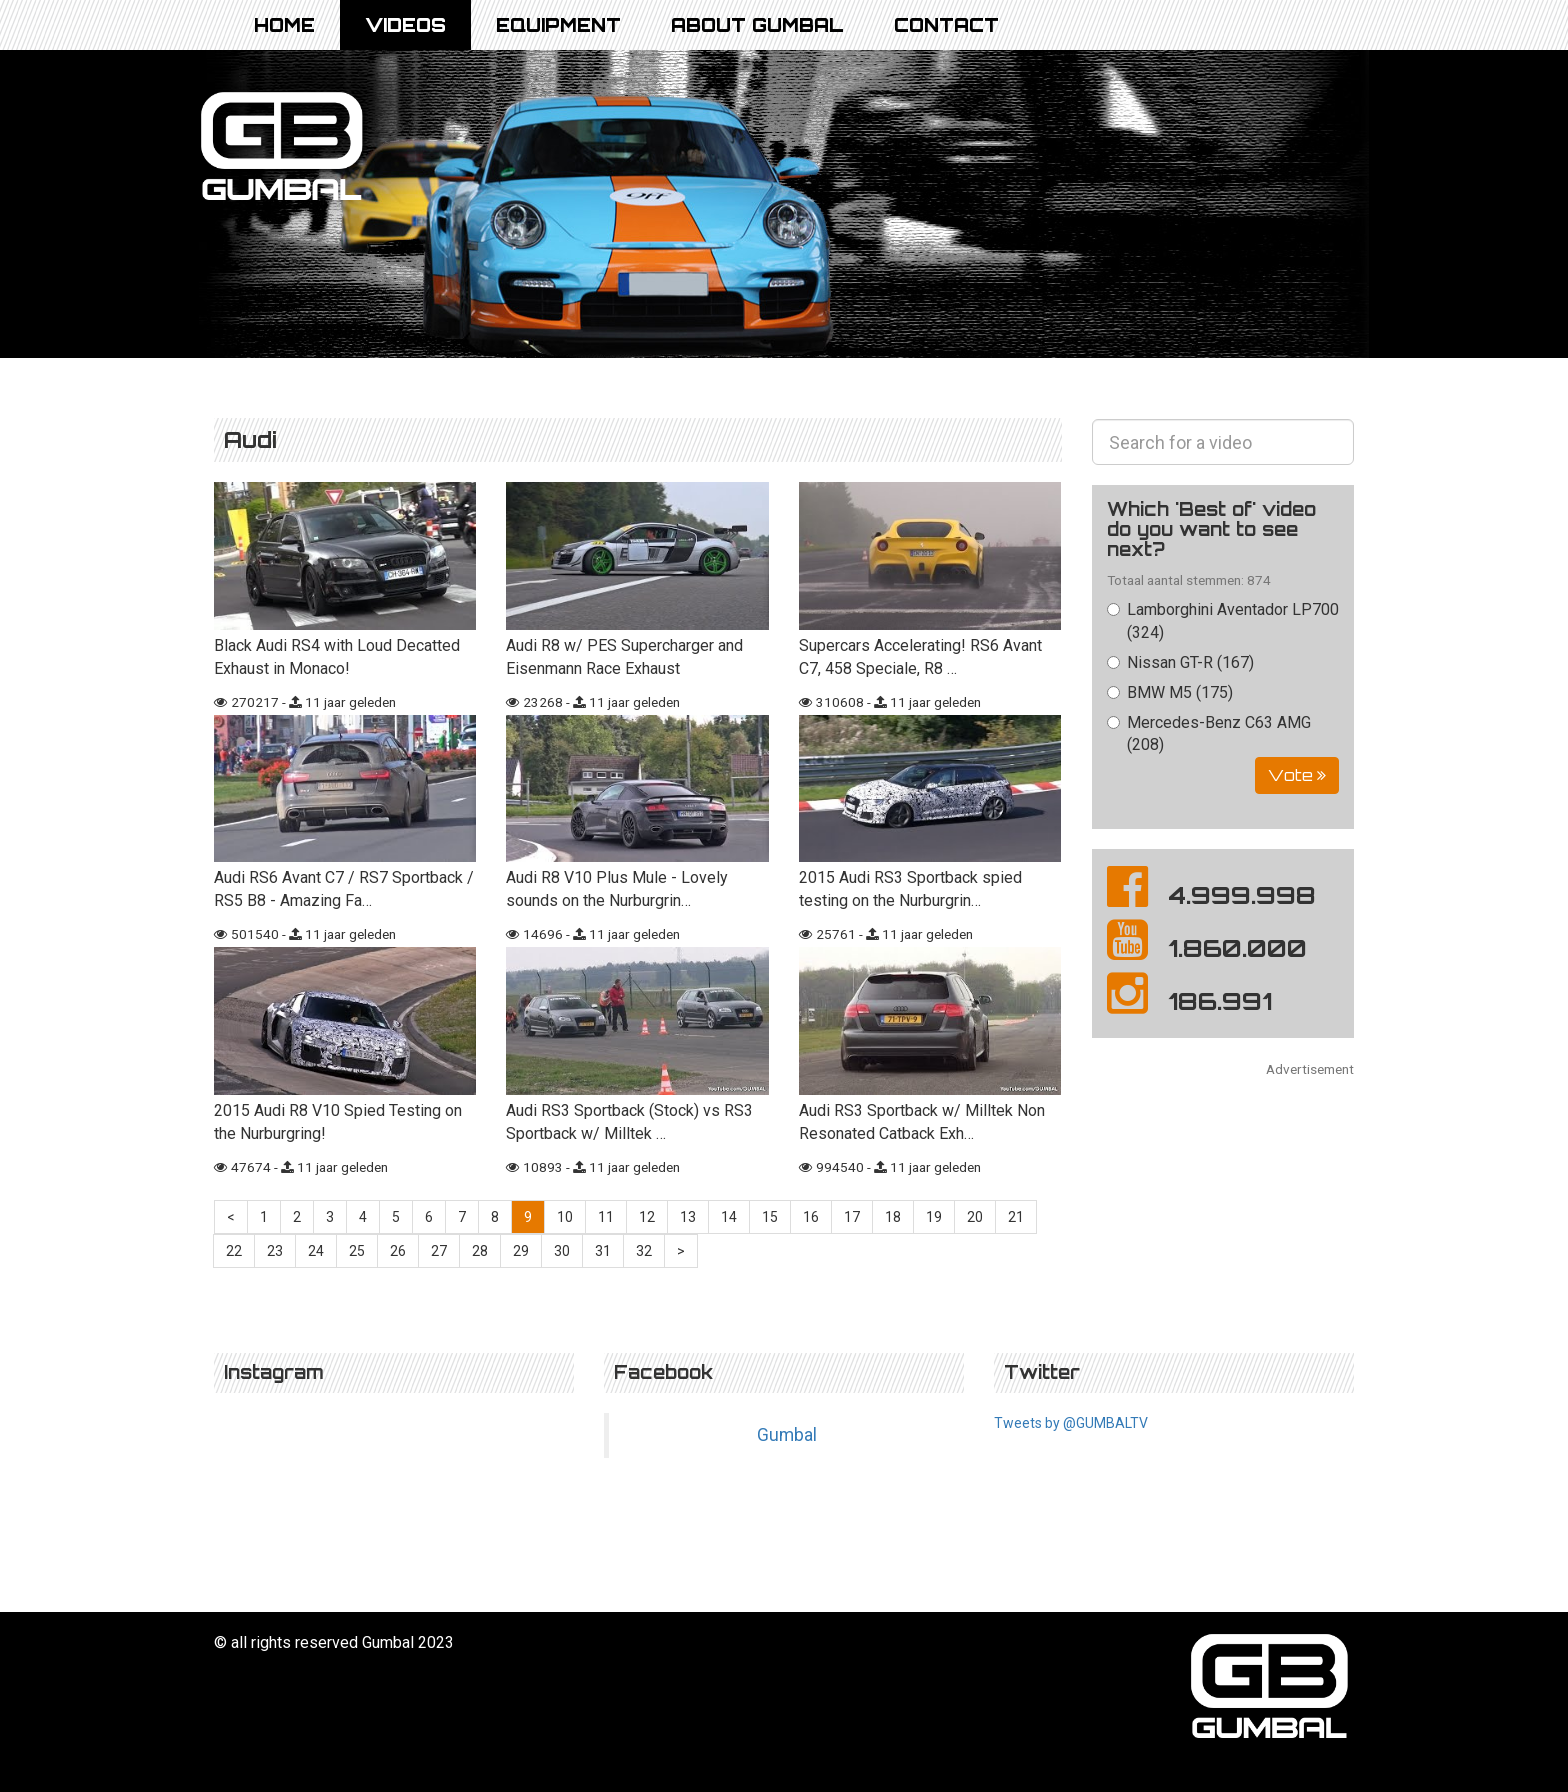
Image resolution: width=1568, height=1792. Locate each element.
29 (521, 1251)
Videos (405, 25)
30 (562, 1251)
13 (688, 1217)
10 (565, 1217)
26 (398, 1251)
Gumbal (787, 1435)
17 (852, 1217)
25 (357, 1251)
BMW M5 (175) (1170, 692)
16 (811, 1217)
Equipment (558, 25)
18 (893, 1217)
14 (729, 1217)
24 (316, 1251)
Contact (946, 25)
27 (439, 1251)
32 (644, 1251)
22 (234, 1251)
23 (275, 1251)
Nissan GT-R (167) (1180, 662)
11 (606, 1217)
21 (1016, 1217)
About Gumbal (757, 25)
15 (770, 1217)
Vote (1297, 775)
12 (647, 1217)
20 (975, 1217)
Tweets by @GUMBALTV (1071, 1423)
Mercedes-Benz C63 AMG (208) (1209, 734)
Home (284, 25)
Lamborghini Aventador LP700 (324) (1223, 621)
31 (603, 1251)
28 (480, 1251)
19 (934, 1217)
